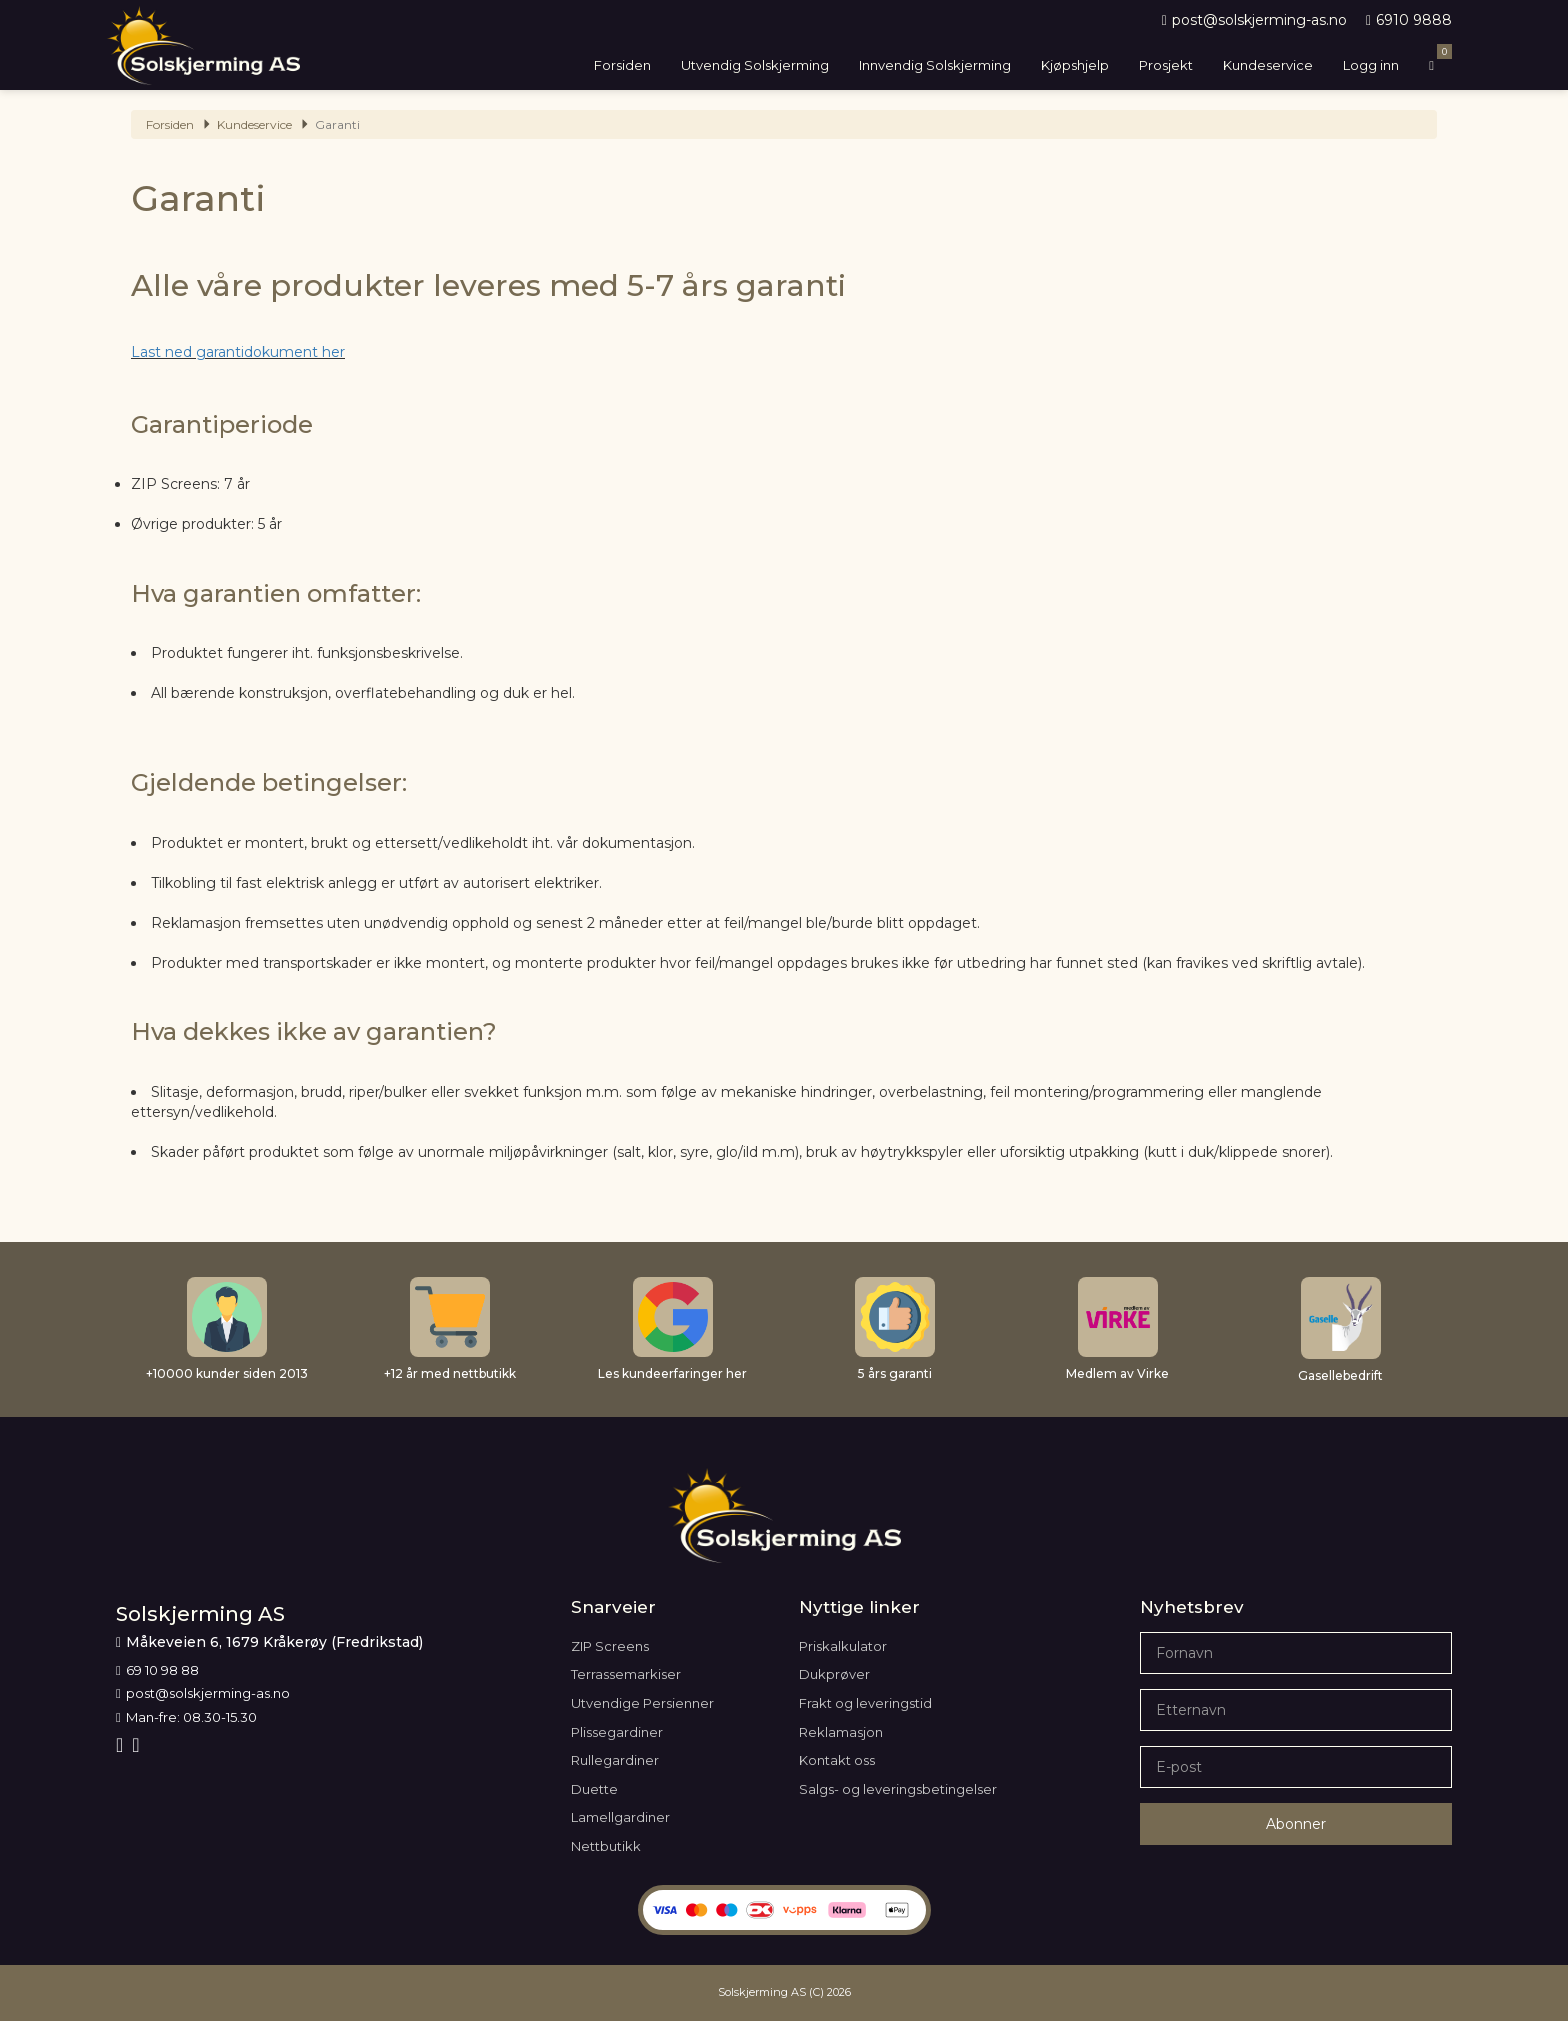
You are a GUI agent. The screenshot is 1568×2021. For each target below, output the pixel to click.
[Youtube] (138, 1745)
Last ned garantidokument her (238, 352)
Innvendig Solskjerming (935, 65)
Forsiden (622, 65)
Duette (594, 1789)
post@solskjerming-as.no (1254, 20)
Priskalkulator (843, 1646)
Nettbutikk (606, 1846)
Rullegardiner (615, 1760)
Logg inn (1371, 65)
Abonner (1296, 1824)
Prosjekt (1166, 65)
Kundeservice (1268, 65)
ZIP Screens (610, 1646)
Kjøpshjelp (1075, 65)
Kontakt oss (837, 1760)
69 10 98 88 (157, 1670)
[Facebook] (122, 1745)
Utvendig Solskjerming (755, 65)
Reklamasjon (841, 1732)
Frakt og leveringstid (865, 1703)
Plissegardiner (617, 1732)
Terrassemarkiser (626, 1674)
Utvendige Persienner (642, 1703)
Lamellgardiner (620, 1817)
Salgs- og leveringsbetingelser (898, 1789)
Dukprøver (834, 1674)
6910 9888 (1409, 20)
